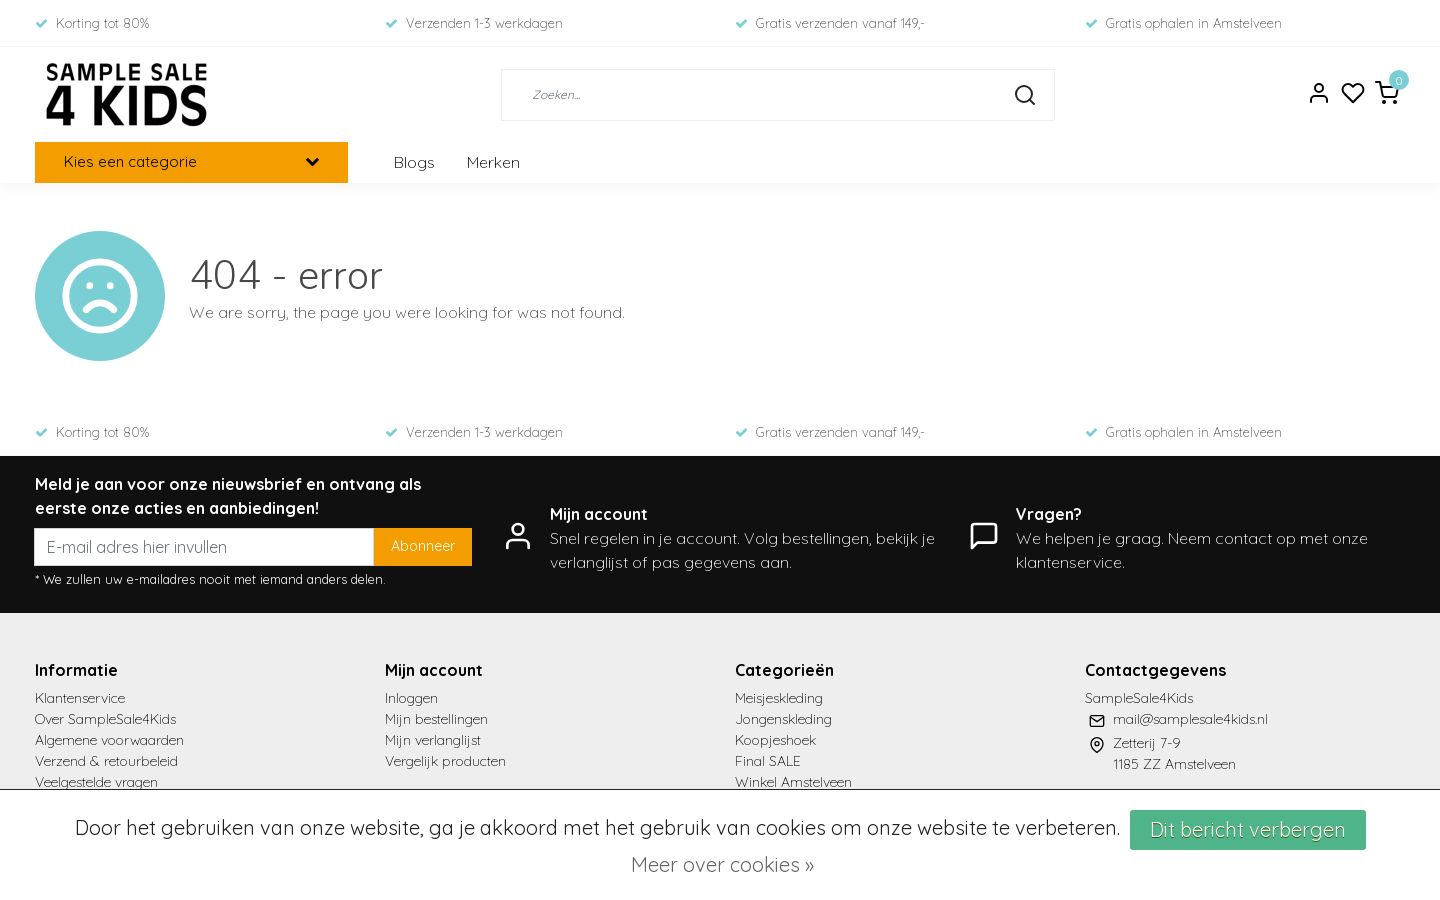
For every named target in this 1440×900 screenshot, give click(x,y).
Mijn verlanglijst (433, 740)
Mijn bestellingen (436, 719)
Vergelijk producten (445, 761)
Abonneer (423, 546)
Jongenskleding (783, 719)
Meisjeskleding (779, 698)
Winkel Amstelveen (793, 782)
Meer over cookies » (722, 864)
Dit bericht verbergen (1248, 829)
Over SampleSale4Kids (105, 719)
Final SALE (768, 761)
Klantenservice (80, 698)
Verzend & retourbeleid (106, 761)
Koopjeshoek (775, 740)
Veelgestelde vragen (96, 782)
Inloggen (411, 698)
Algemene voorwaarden (109, 740)
